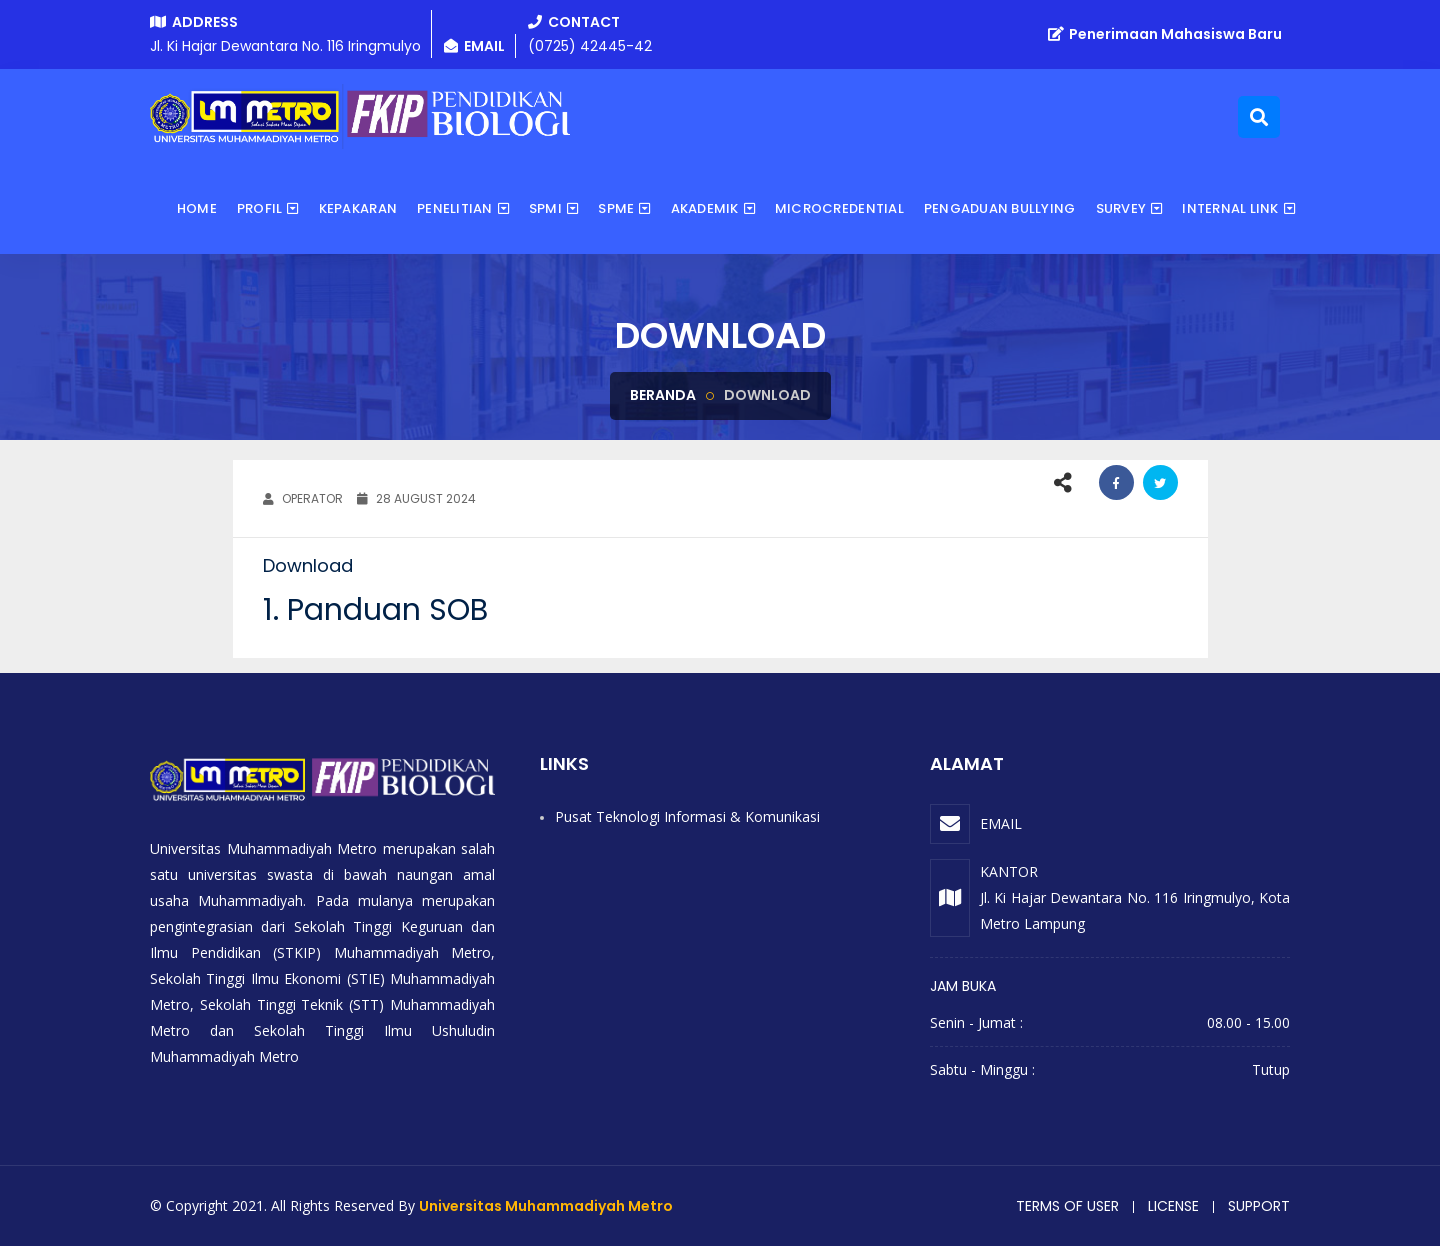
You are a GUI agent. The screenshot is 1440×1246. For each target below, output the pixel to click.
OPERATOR (303, 498)
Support (1259, 1206)
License (1173, 1206)
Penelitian (455, 208)
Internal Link (1230, 208)
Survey (1121, 208)
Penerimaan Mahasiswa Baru (1165, 34)
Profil (260, 208)
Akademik (705, 208)
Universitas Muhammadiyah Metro (546, 1206)
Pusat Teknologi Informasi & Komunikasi (687, 816)
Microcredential (839, 208)
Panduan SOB (387, 610)
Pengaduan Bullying (1000, 208)
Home (197, 208)
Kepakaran (358, 208)
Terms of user (1067, 1206)
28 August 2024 (416, 498)
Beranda (663, 395)
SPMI (545, 208)
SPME (616, 208)
